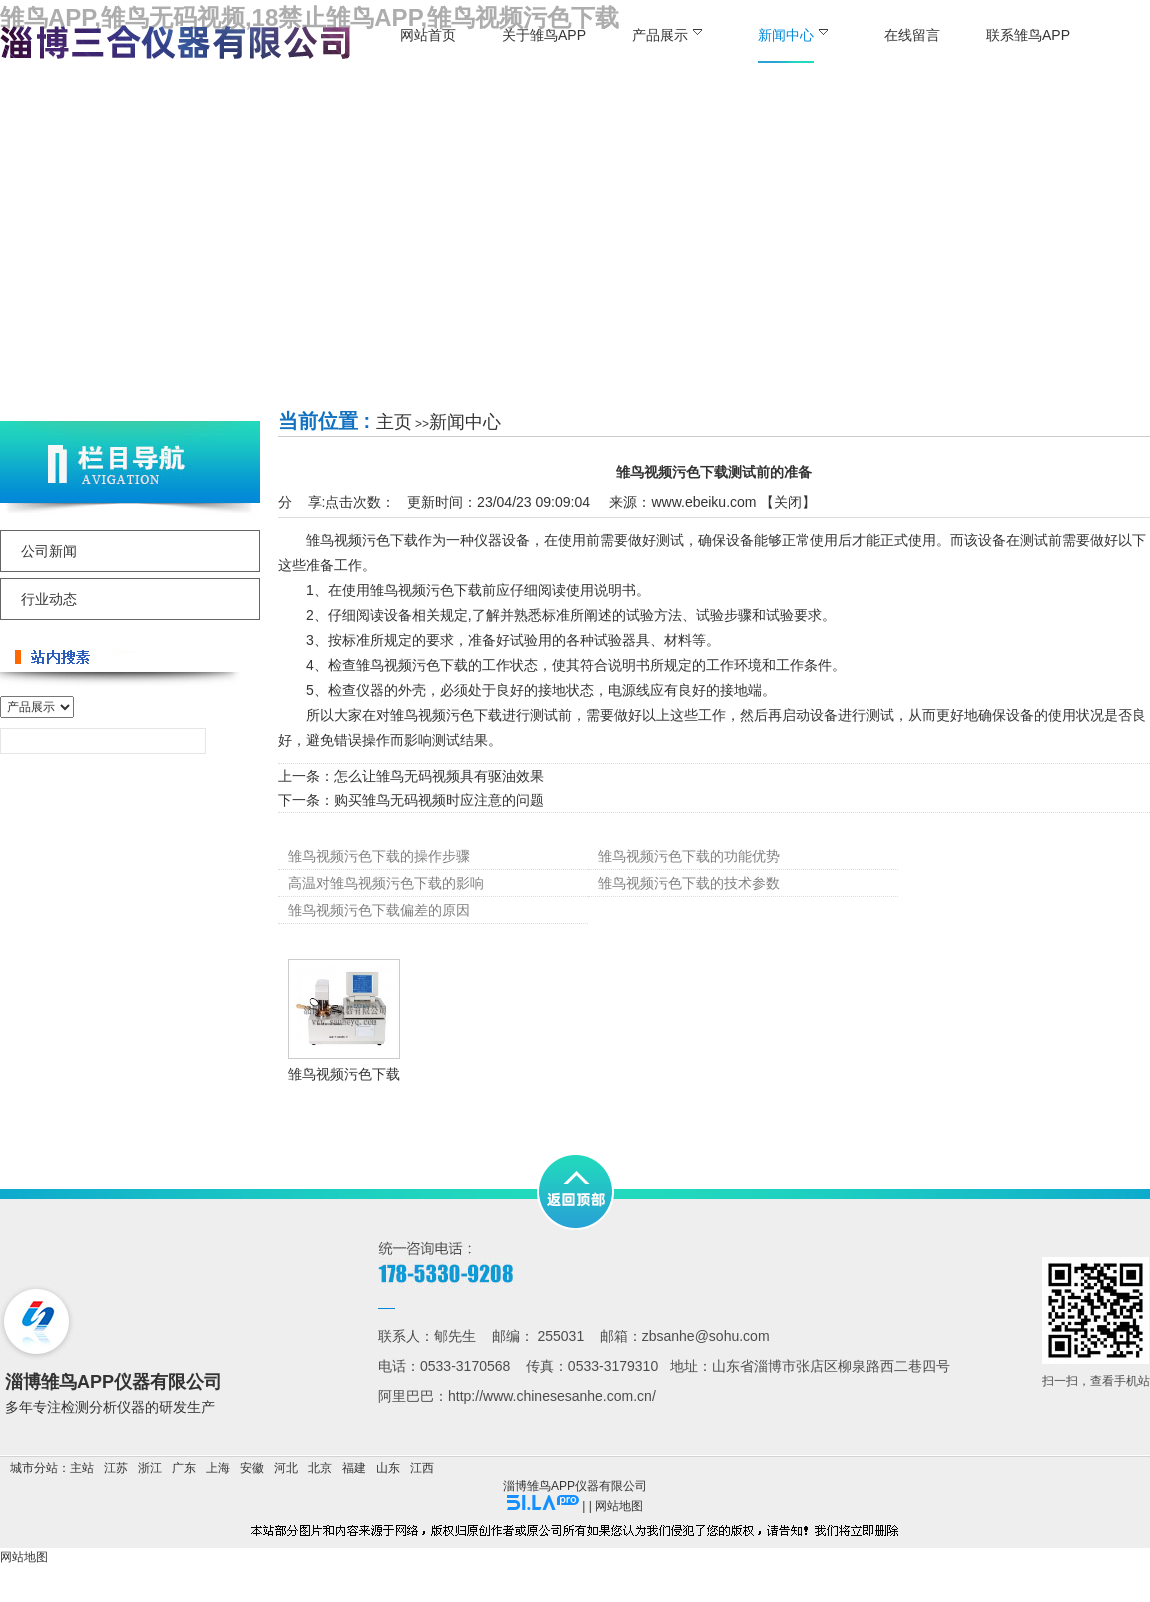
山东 (388, 1468)
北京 (320, 1468)
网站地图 (619, 1506)
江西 (422, 1468)
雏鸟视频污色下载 (344, 1074)
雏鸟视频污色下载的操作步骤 (379, 856)
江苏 (116, 1468)
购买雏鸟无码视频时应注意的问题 (439, 800)
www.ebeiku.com (703, 502)
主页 (394, 422)
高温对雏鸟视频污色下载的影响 (386, 883)
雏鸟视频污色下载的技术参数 (689, 883)
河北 (286, 1468)
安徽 (252, 1468)
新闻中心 (465, 422)
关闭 (788, 502)
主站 (82, 1468)
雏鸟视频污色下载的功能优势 (689, 856)
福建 (354, 1468)
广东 (184, 1468)
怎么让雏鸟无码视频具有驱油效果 (439, 776)
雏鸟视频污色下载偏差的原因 (379, 910)
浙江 (150, 1468)
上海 (218, 1468)
